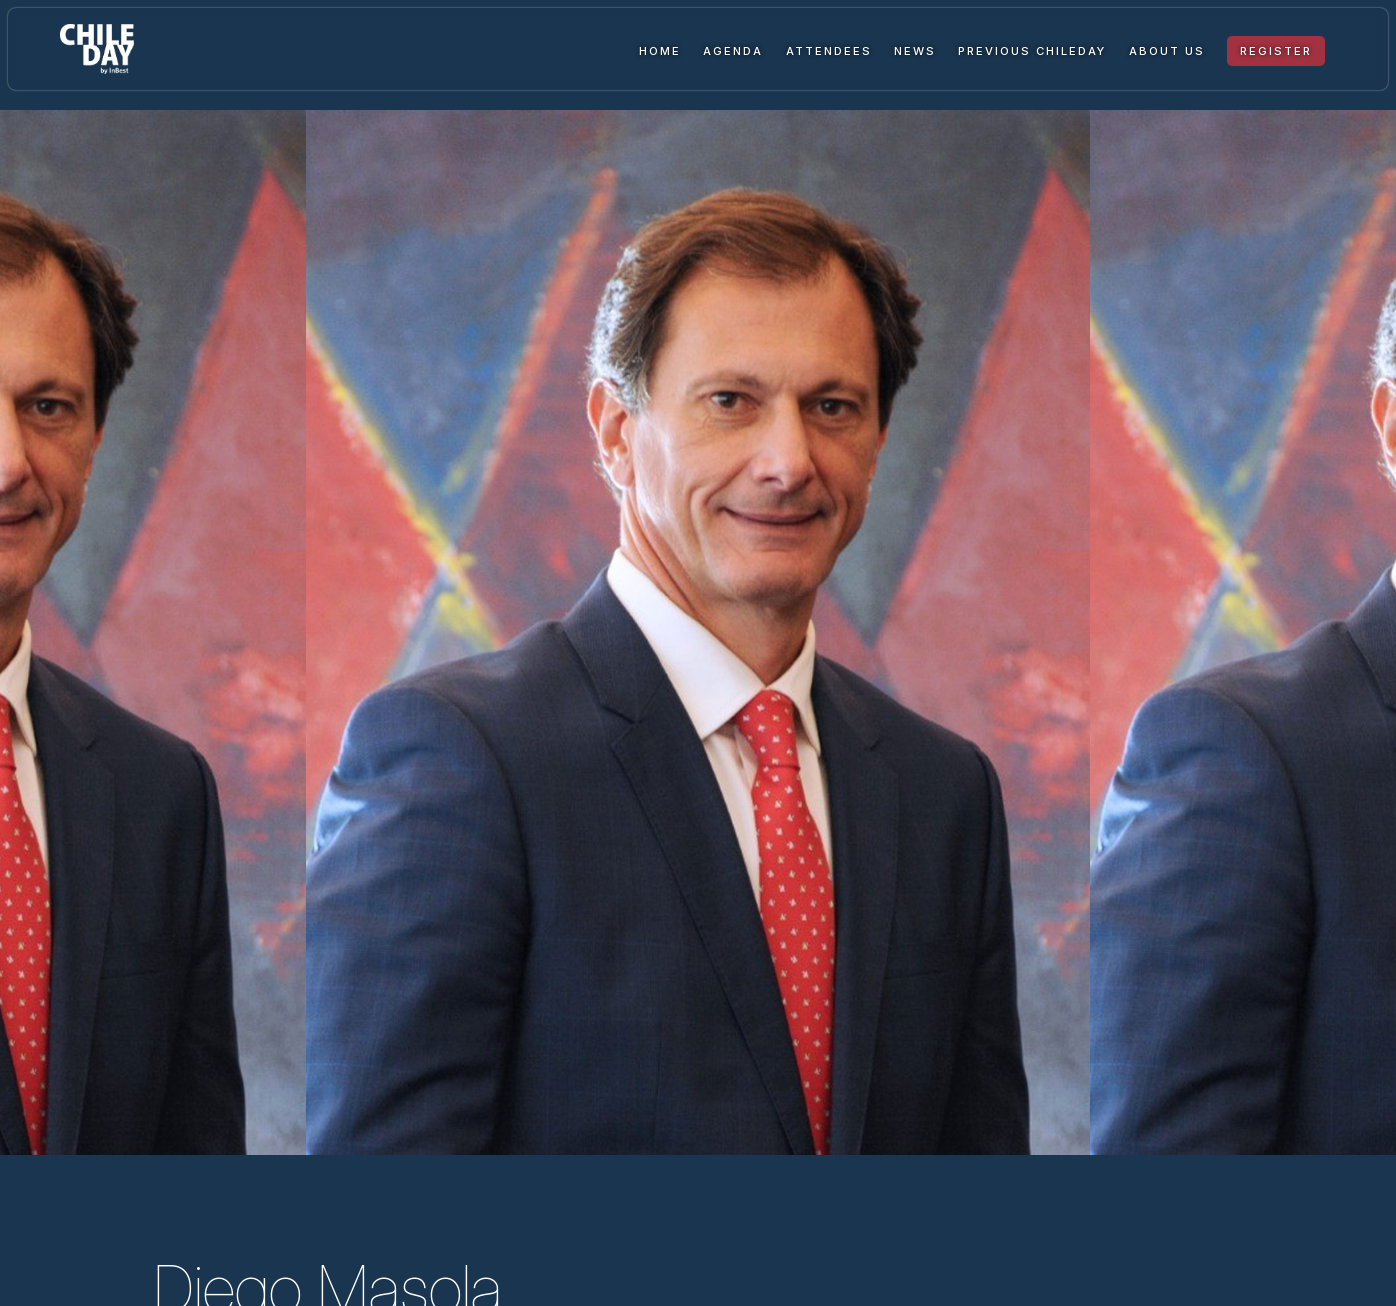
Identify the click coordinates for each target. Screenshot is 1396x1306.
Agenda (733, 51)
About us (1167, 51)
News (915, 51)
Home (660, 51)
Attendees (829, 51)
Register (1276, 51)
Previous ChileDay (1032, 51)
